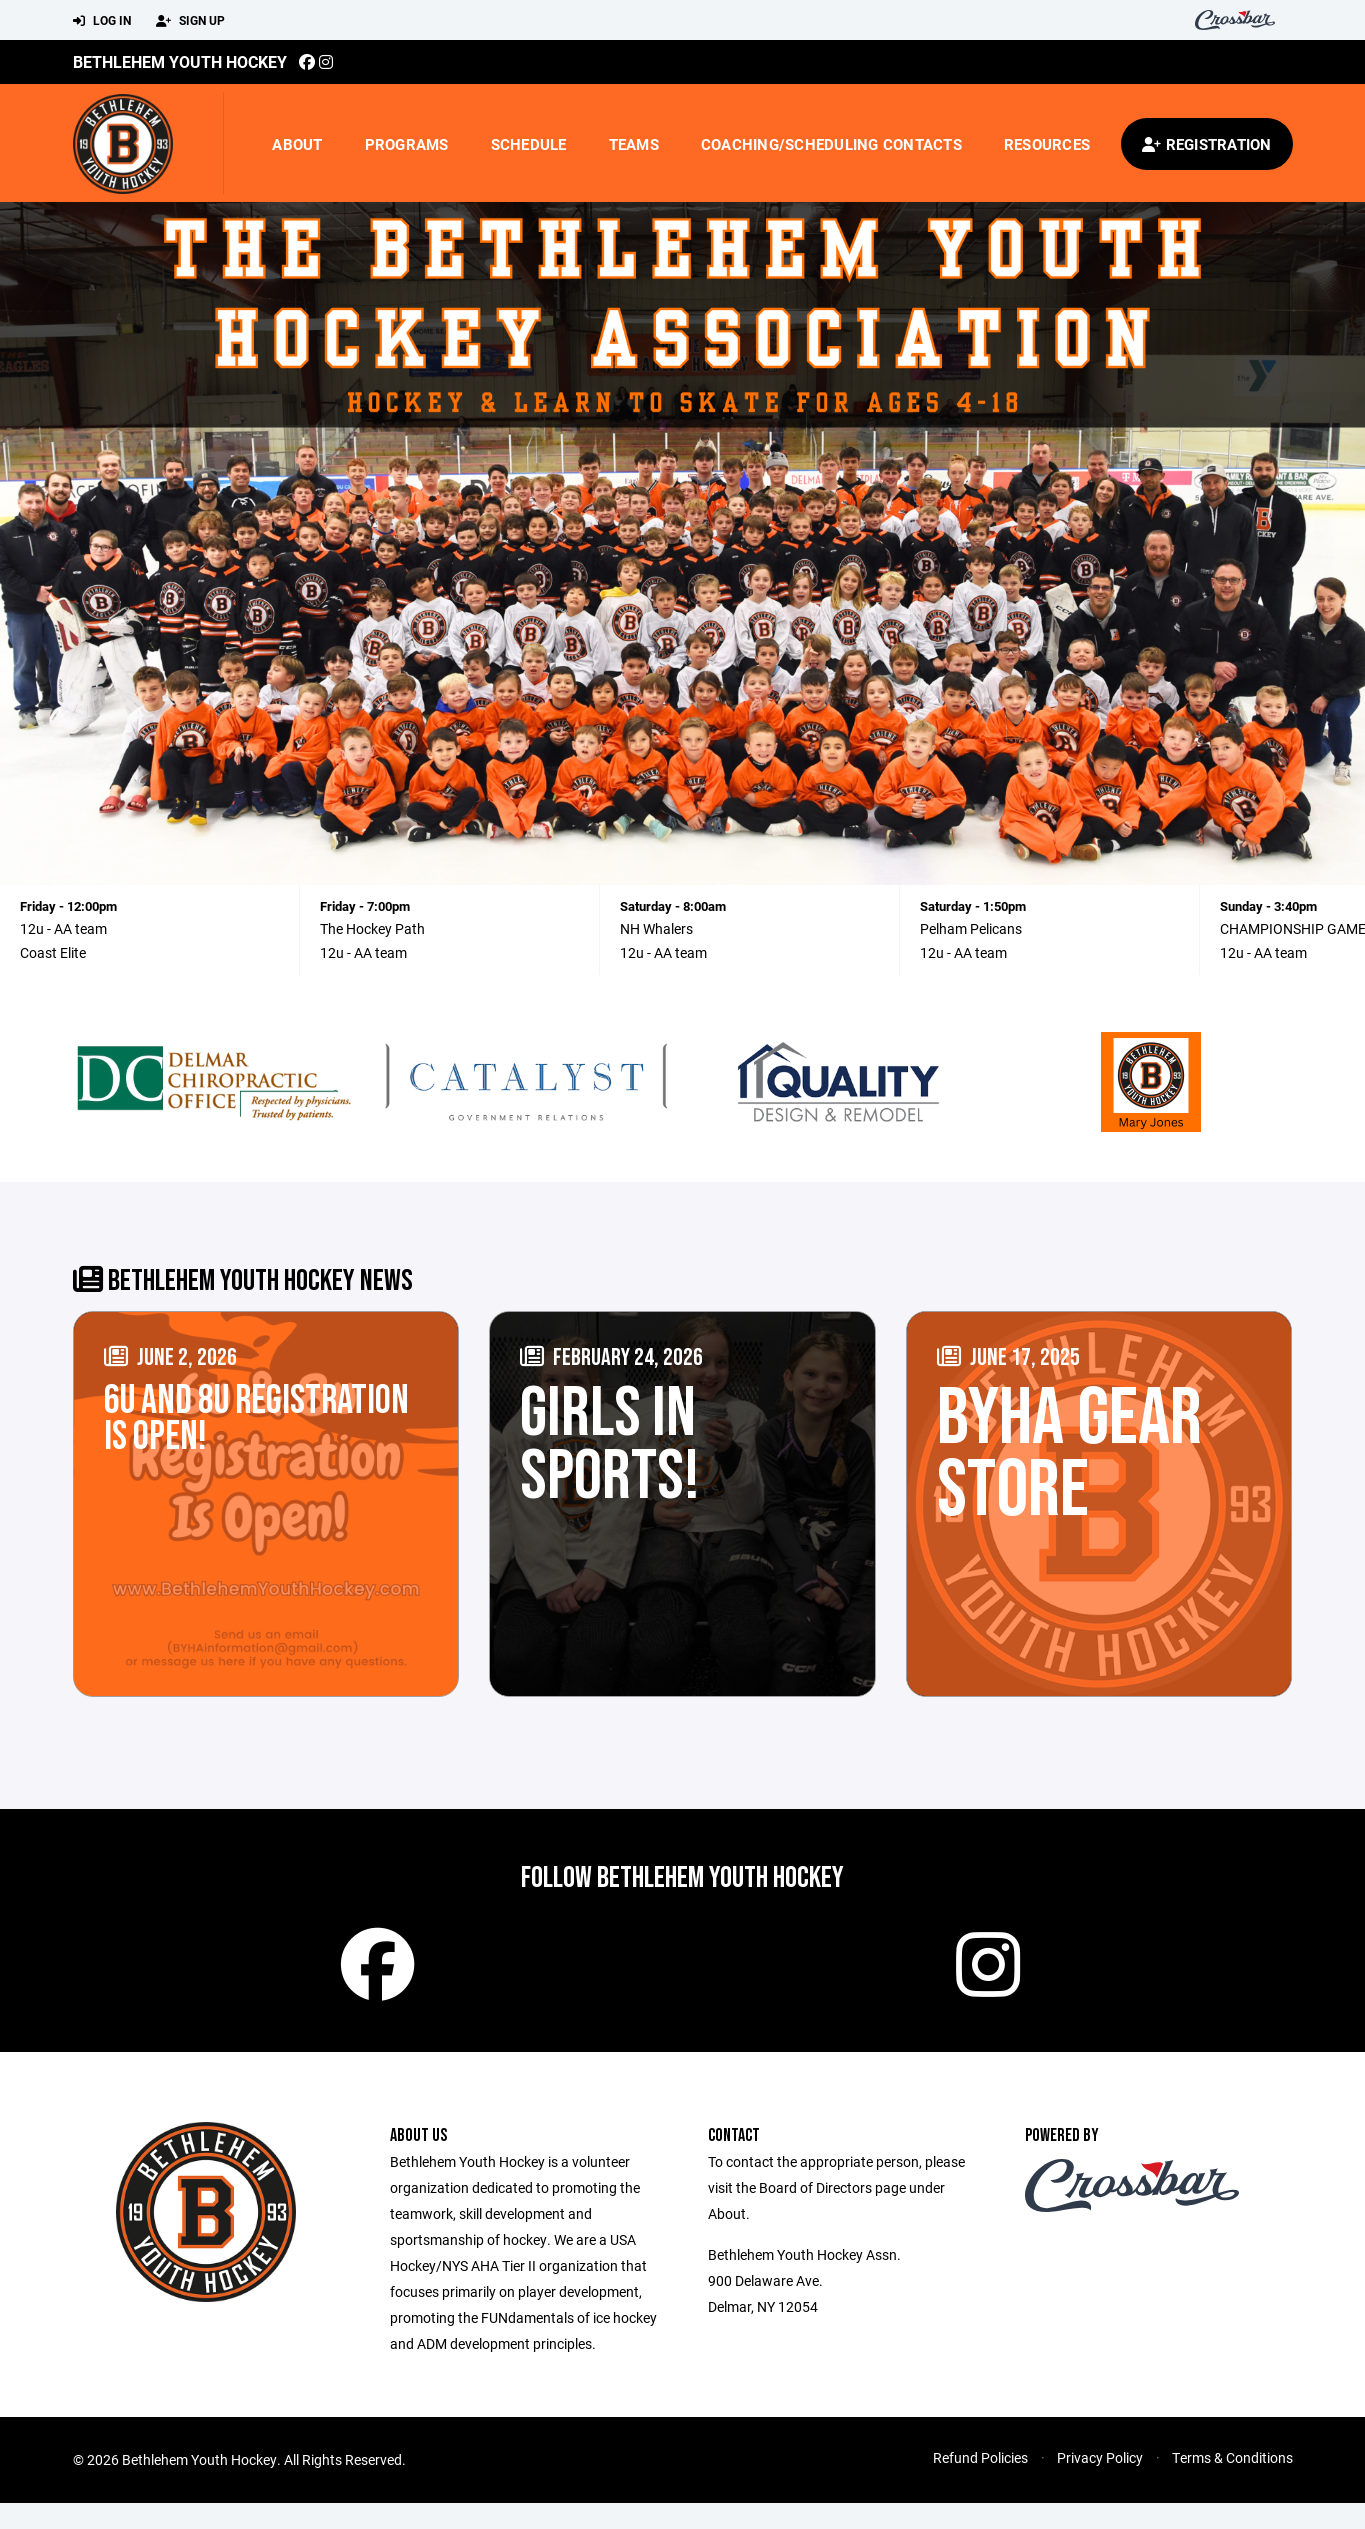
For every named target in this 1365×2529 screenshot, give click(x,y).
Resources (1047, 144)
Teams (634, 144)
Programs (407, 144)
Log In (102, 21)
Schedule (529, 144)
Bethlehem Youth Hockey (180, 61)
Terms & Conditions (1232, 2483)
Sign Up (190, 21)
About (297, 144)
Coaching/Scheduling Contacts (831, 144)
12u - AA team (63, 928)
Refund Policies (980, 2483)
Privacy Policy (1100, 2483)
